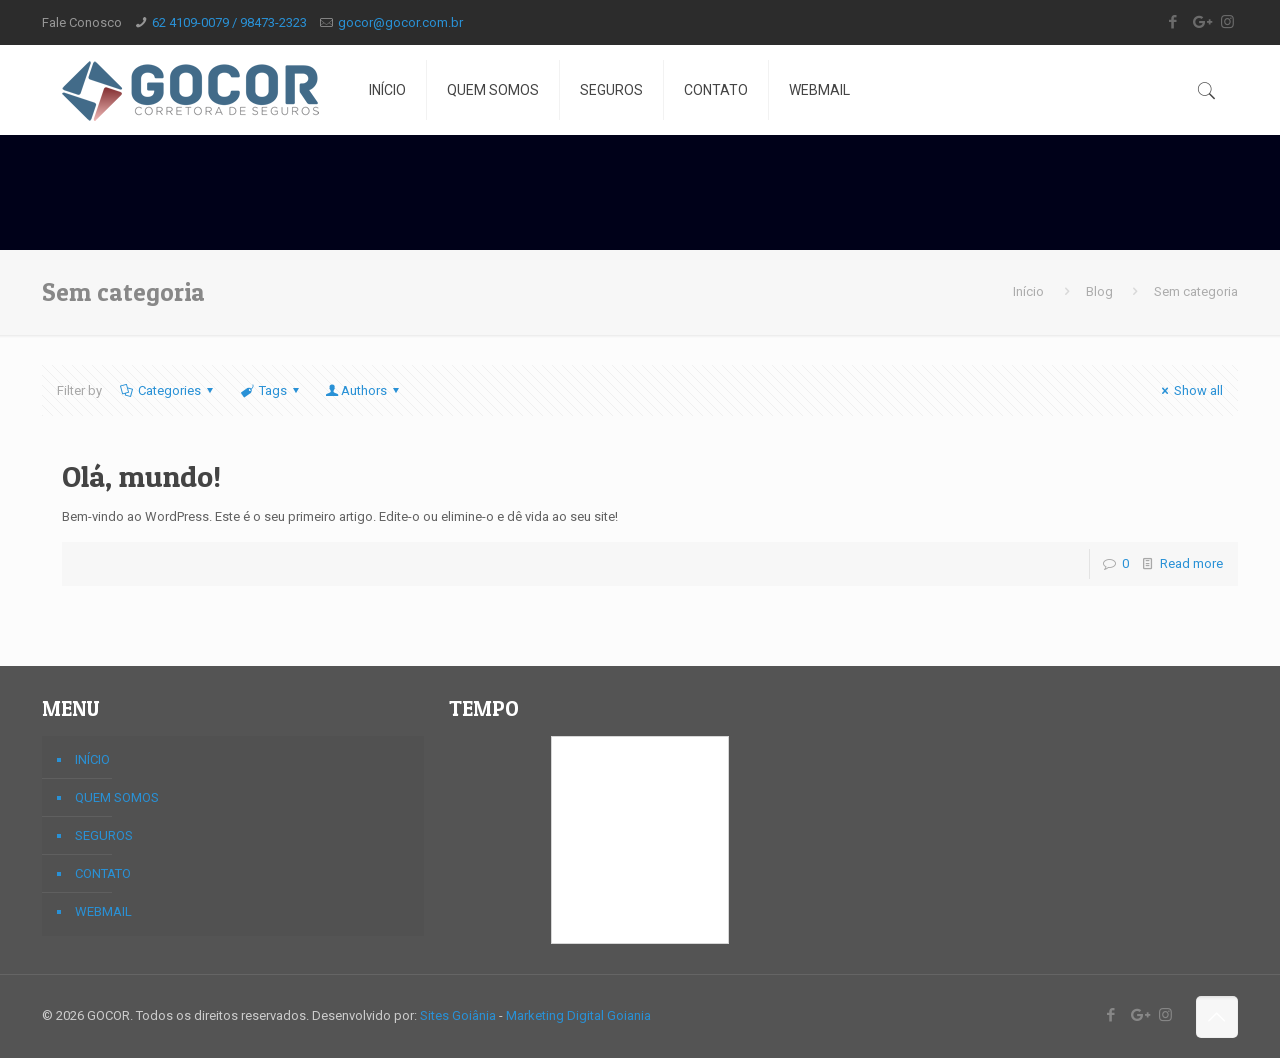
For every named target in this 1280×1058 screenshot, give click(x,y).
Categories (168, 390)
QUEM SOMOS (117, 797)
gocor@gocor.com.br (400, 22)
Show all (1189, 390)
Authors (364, 390)
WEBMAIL (103, 911)
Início (1028, 291)
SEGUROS (104, 835)
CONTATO (103, 873)
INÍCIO (92, 759)
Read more (1191, 563)
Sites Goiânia (458, 1015)
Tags (271, 390)
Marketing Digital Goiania (578, 1015)
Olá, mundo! (141, 476)
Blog (1099, 291)
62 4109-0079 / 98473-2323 (229, 22)
